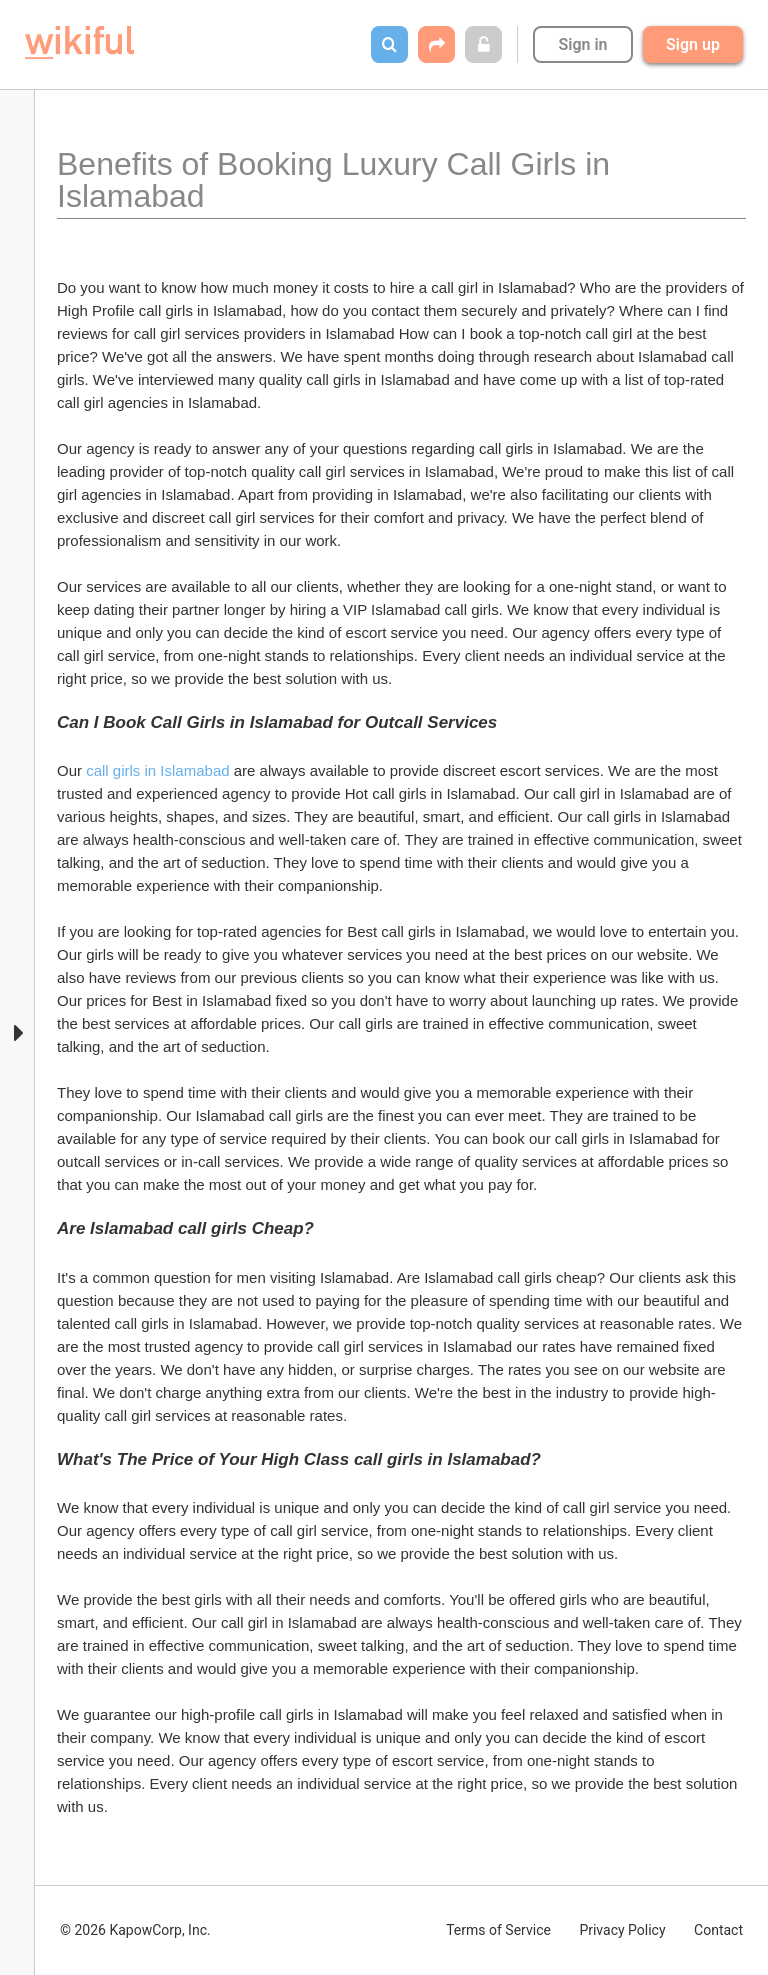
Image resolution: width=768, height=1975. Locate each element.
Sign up (693, 44)
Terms (498, 1930)
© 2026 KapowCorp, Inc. (135, 1930)
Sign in (582, 44)
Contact (718, 1930)
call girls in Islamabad (157, 770)
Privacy (622, 1930)
